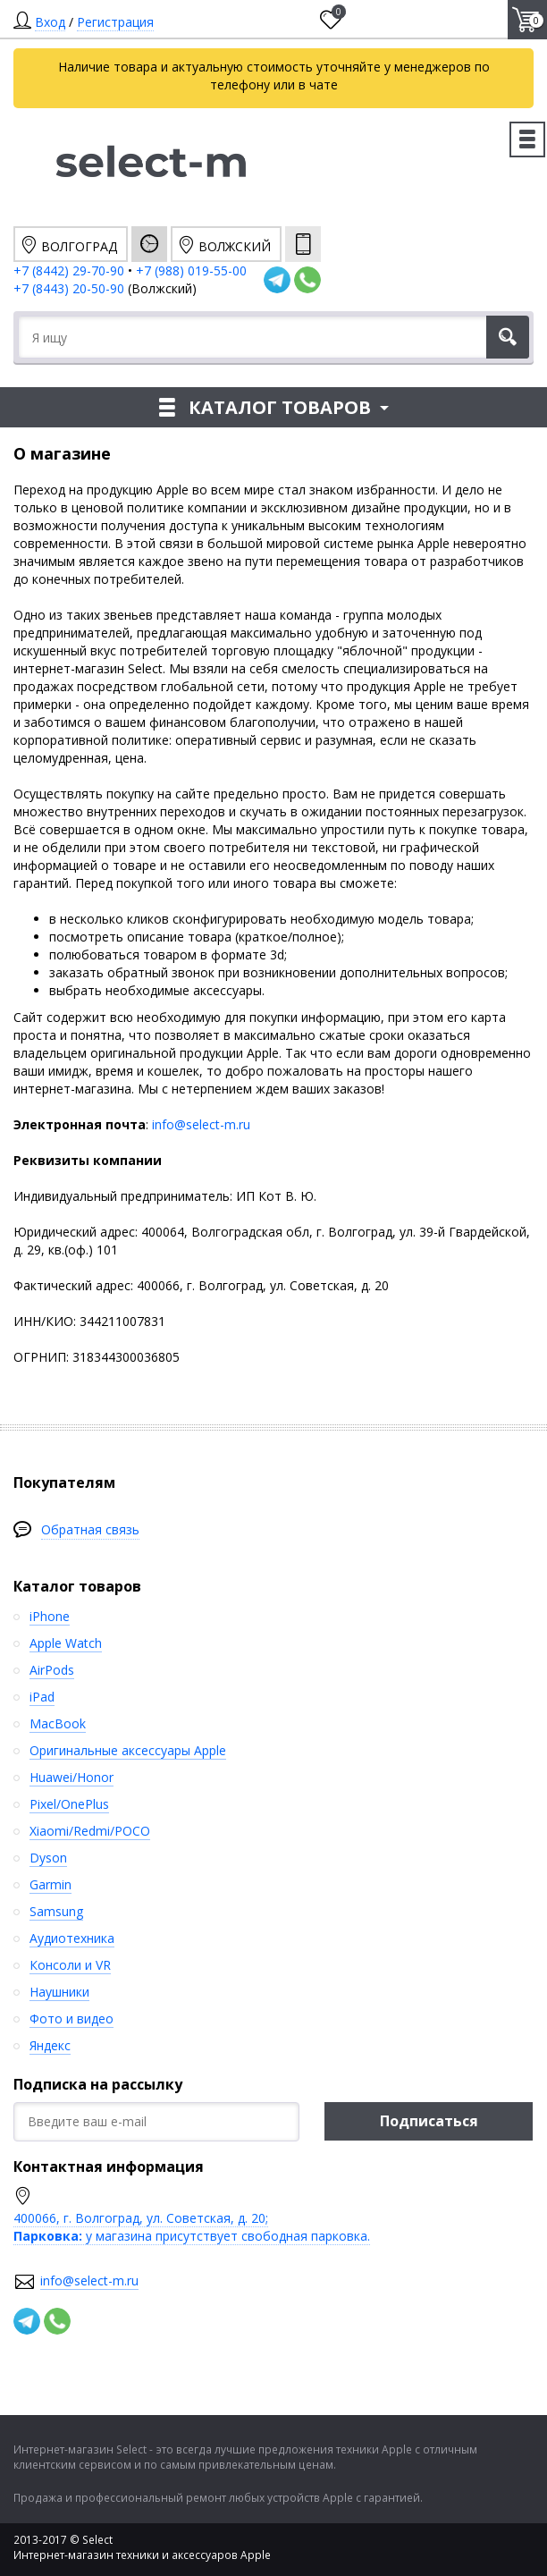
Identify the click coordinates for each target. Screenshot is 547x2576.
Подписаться (429, 2121)
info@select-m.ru (201, 1124)
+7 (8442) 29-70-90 (68, 270)
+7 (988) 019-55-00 (191, 270)
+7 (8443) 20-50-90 (70, 288)
